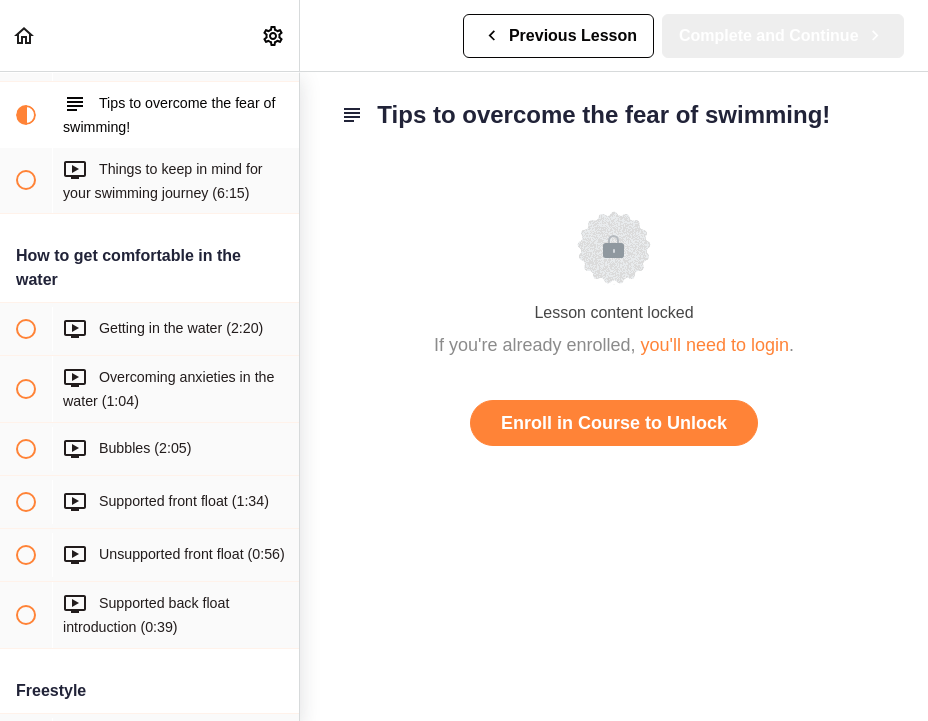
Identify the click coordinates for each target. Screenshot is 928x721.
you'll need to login (715, 345)
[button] (25, 35)
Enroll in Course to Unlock (614, 423)
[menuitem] (274, 35)
